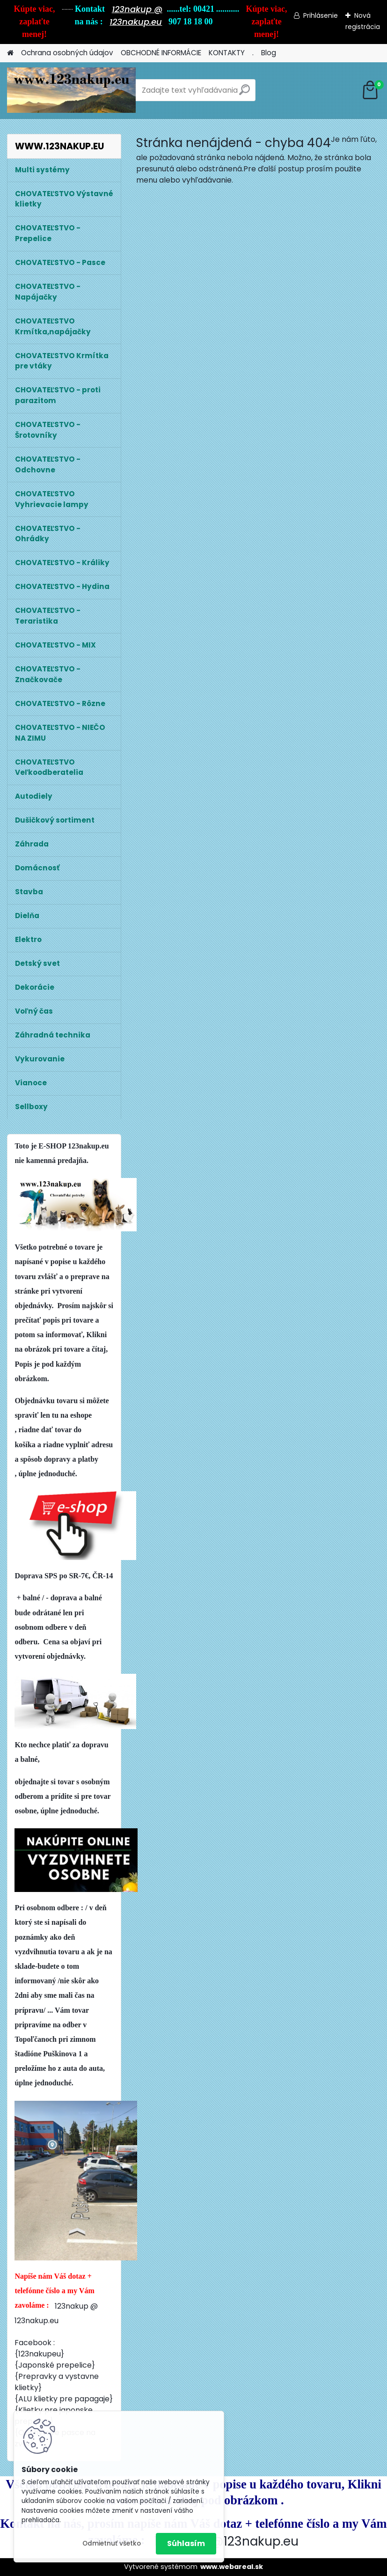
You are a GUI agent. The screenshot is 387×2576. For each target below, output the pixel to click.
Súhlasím (186, 2543)
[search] (244, 93)
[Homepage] (10, 53)
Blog (268, 53)
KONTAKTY (227, 53)
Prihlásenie (320, 15)
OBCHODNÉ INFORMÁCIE (161, 53)
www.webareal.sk (231, 2566)
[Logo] (71, 90)
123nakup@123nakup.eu (226, 2541)
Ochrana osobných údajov (67, 53)
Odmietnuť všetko (111, 2543)
